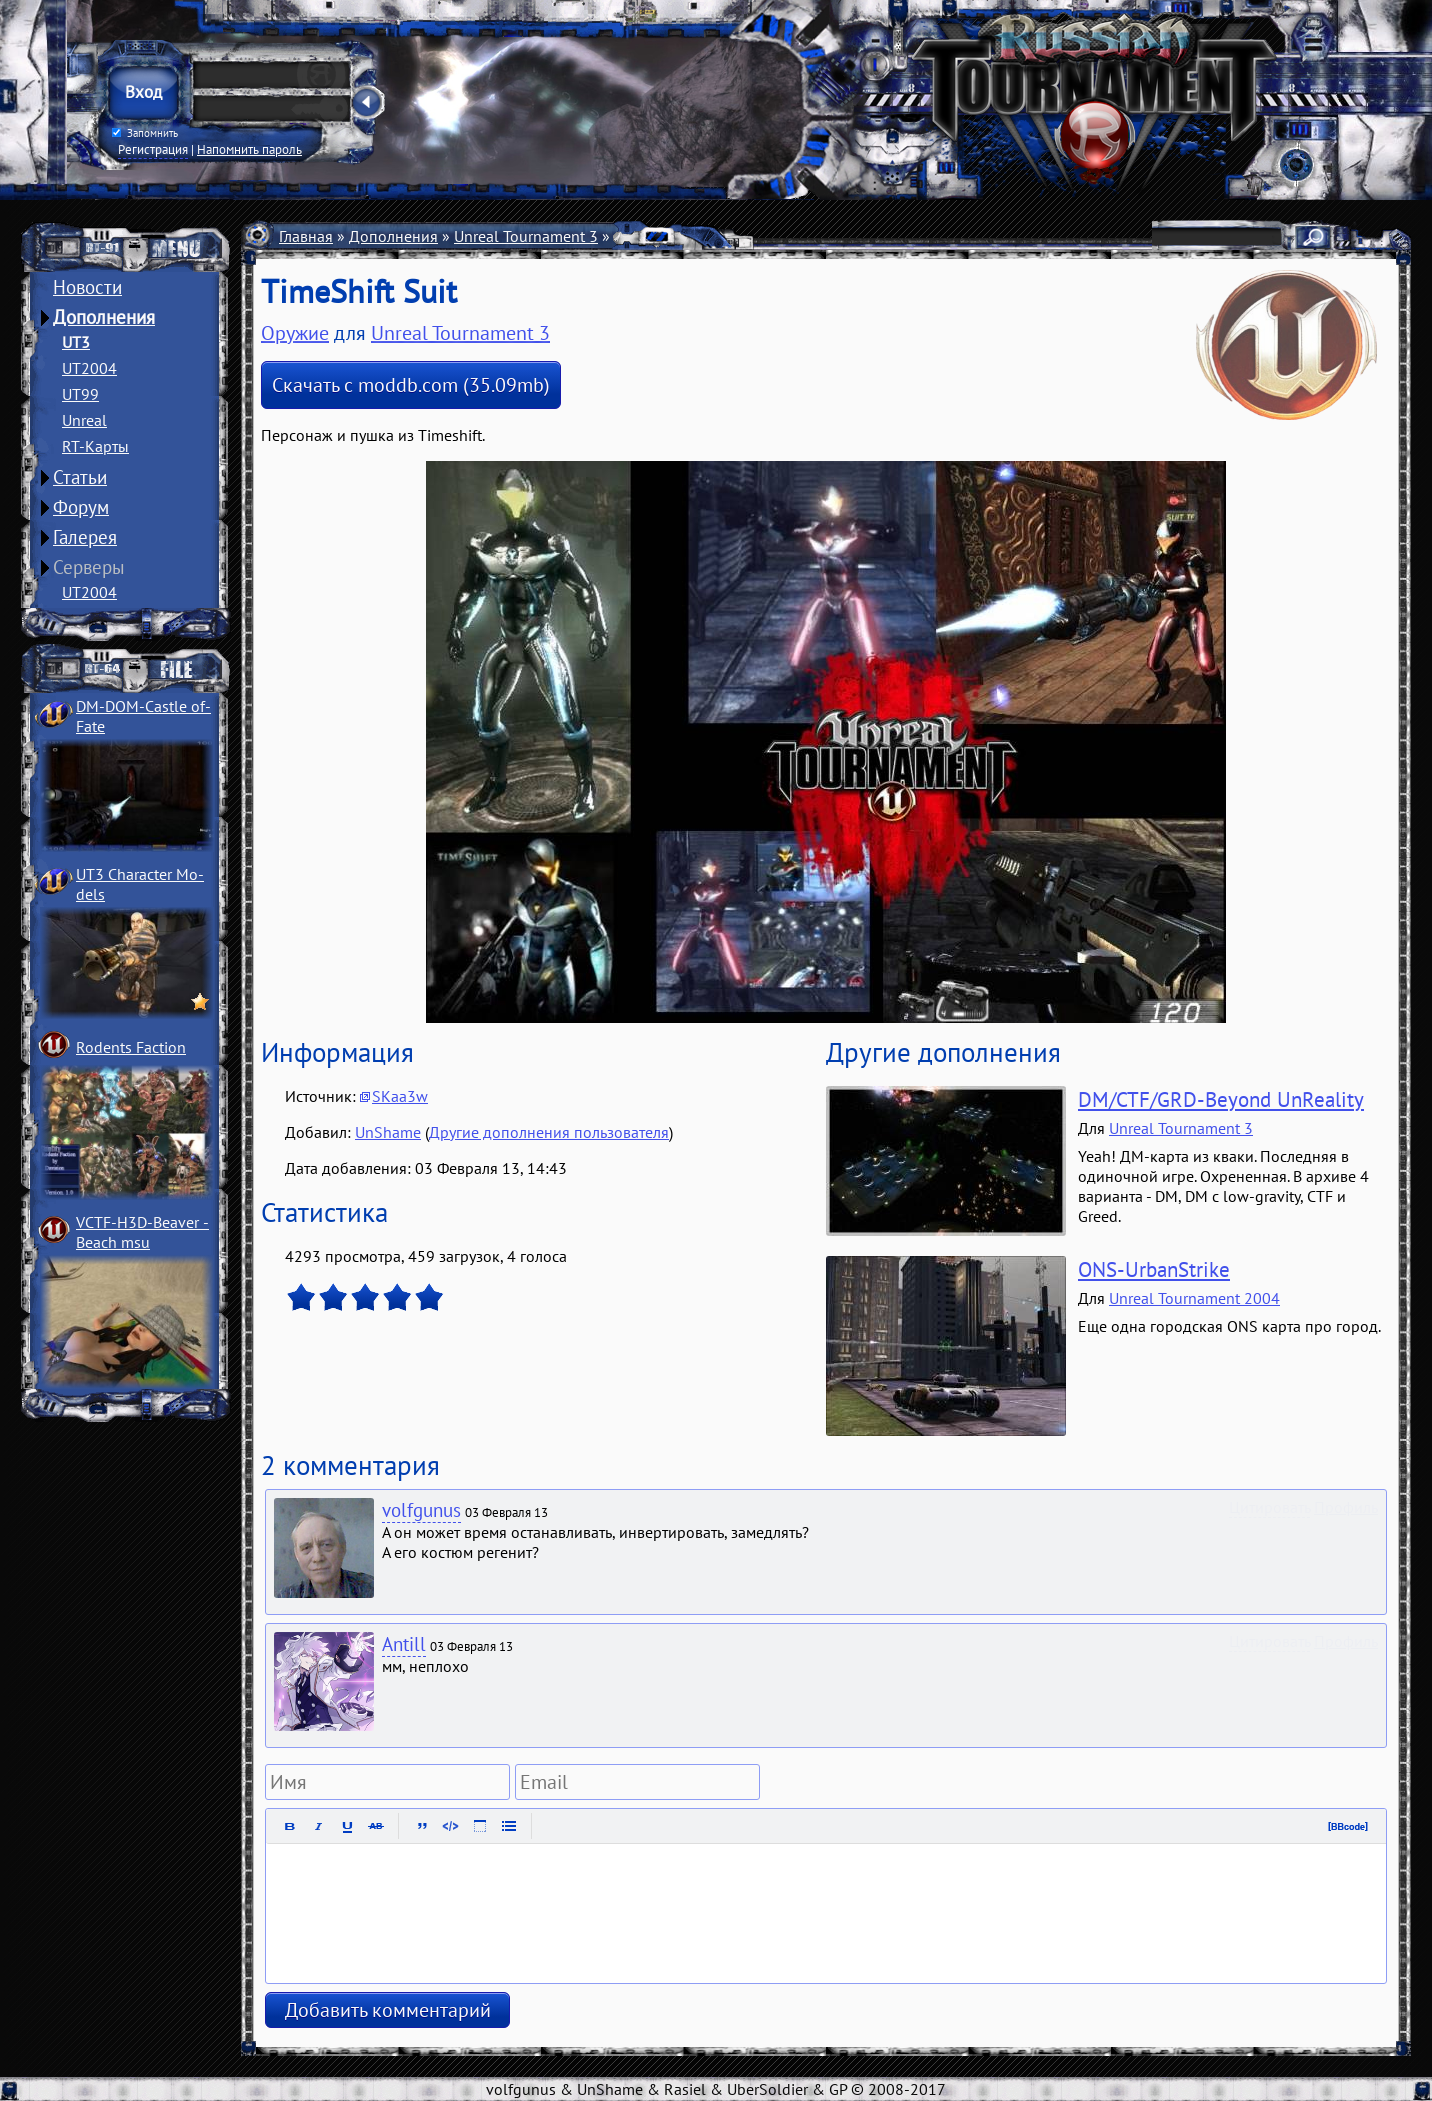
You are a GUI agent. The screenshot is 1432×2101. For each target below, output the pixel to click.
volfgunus (421, 1510)
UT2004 (89, 368)
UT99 (80, 394)
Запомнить (145, 133)
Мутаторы (648, 236)
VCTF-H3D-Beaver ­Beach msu (142, 1232)
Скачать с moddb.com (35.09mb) (411, 385)
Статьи (80, 477)
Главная (306, 236)
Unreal (84, 420)
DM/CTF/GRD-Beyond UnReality (1221, 1099)
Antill (404, 1644)
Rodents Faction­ (131, 1047)
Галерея (85, 537)
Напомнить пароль (249, 149)
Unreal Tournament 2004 (1194, 1298)
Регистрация (153, 149)
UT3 (76, 342)
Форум (81, 507)
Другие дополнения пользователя (549, 1132)
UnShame (388, 1132)
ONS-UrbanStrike (1154, 1269)
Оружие (726, 236)
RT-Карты (95, 446)
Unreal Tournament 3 (526, 236)
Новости (87, 287)
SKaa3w (400, 1096)
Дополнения (104, 317)
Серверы (89, 567)
